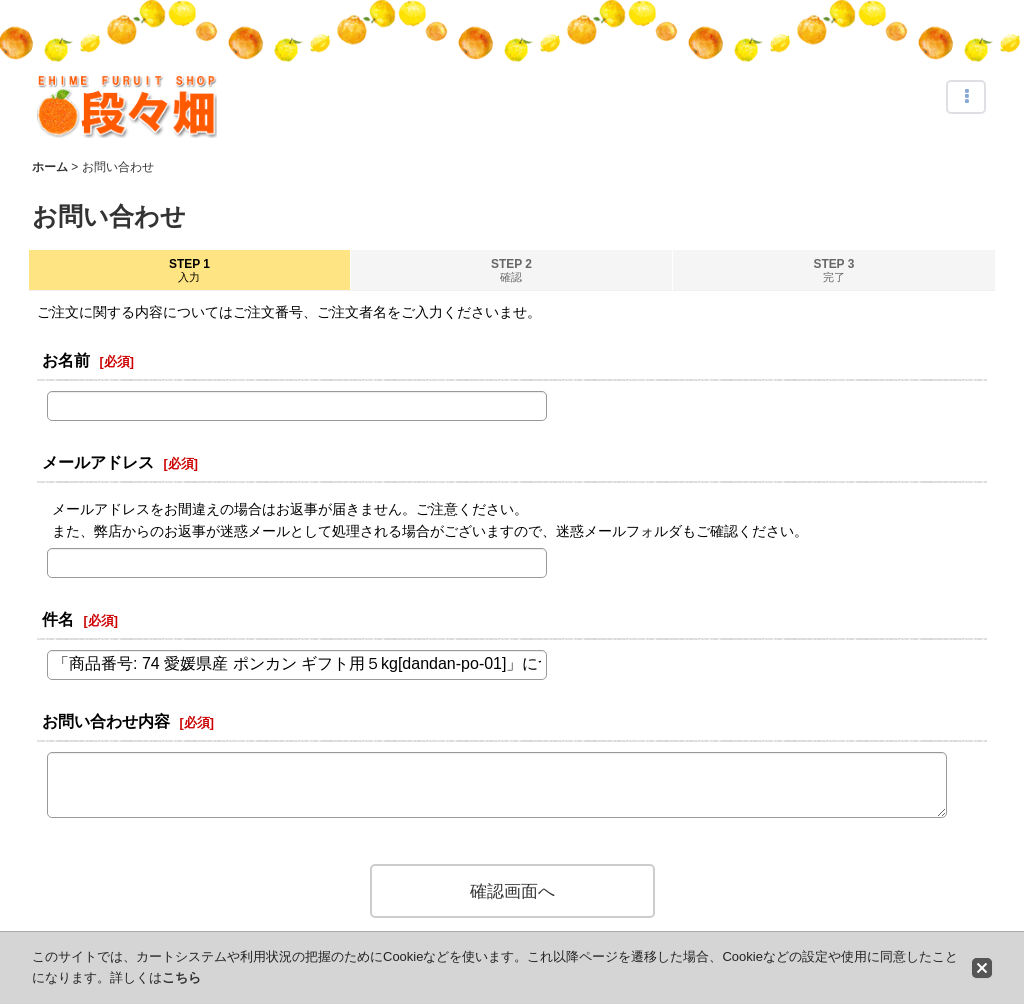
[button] (966, 97)
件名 (58, 619)
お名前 (66, 360)
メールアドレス (98, 462)
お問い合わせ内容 (106, 721)
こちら (181, 977)
